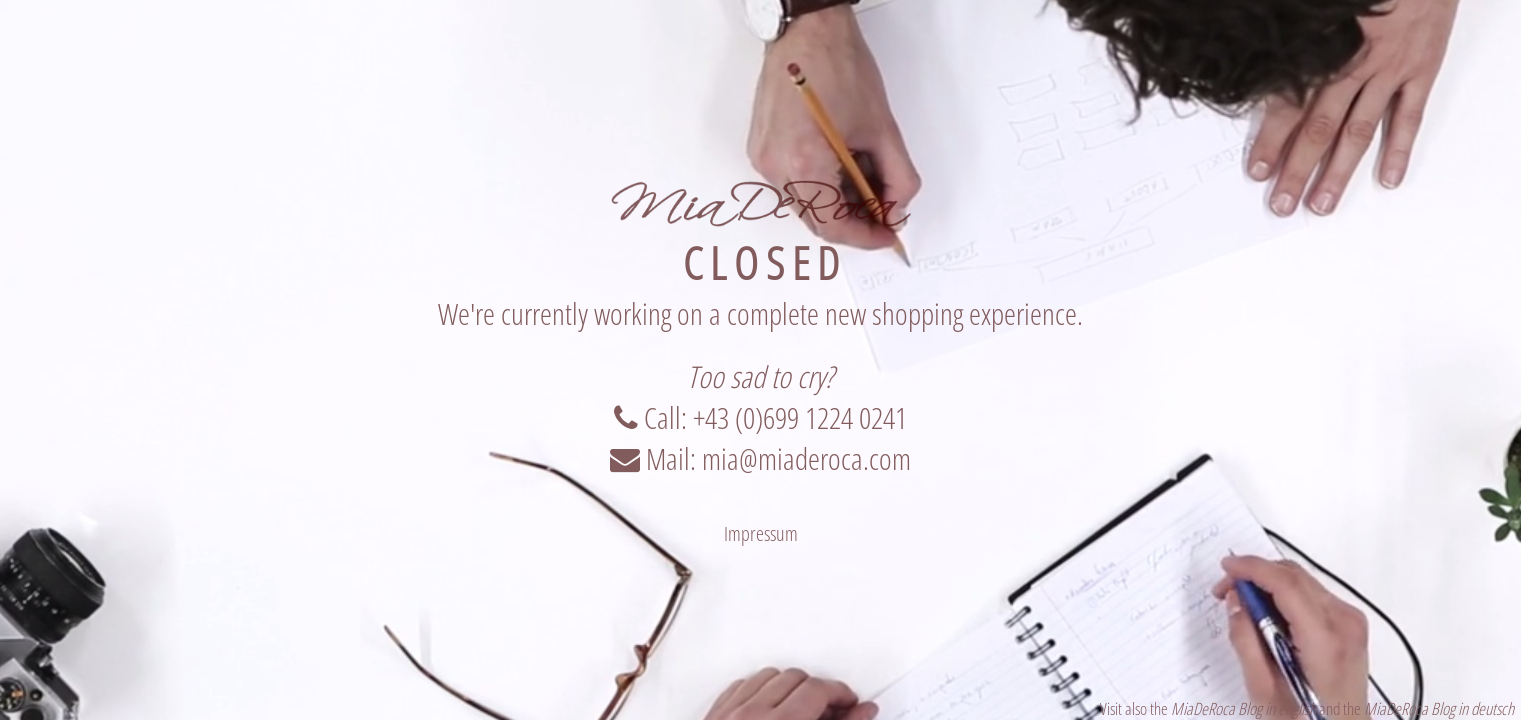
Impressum (761, 533)
